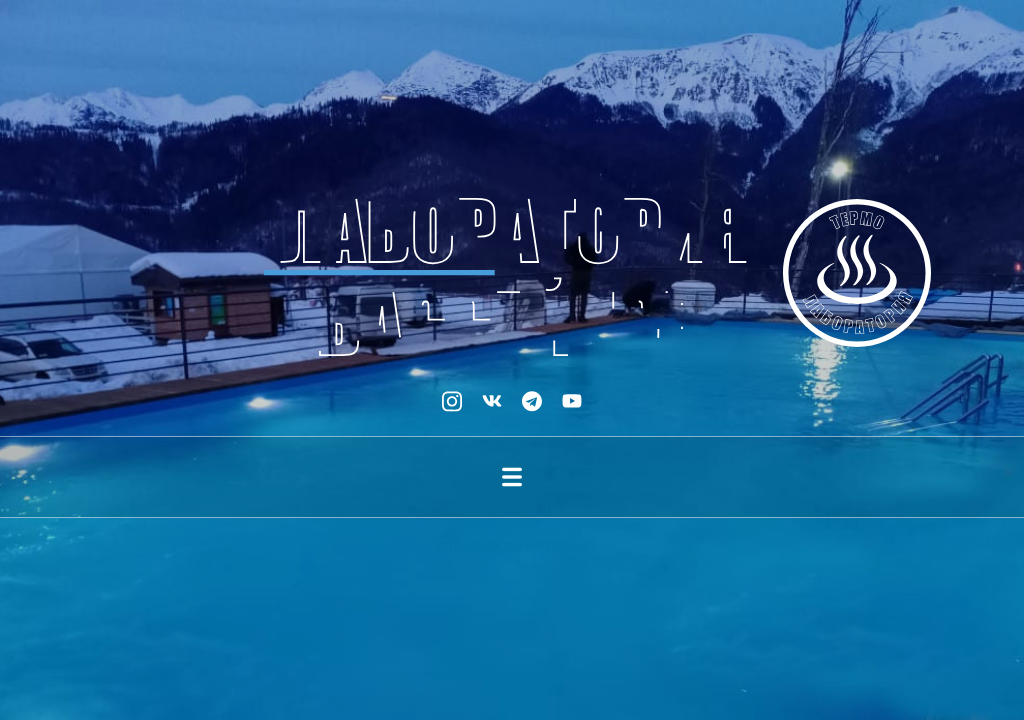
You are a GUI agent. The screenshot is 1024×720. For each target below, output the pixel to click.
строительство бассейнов (512, 544)
